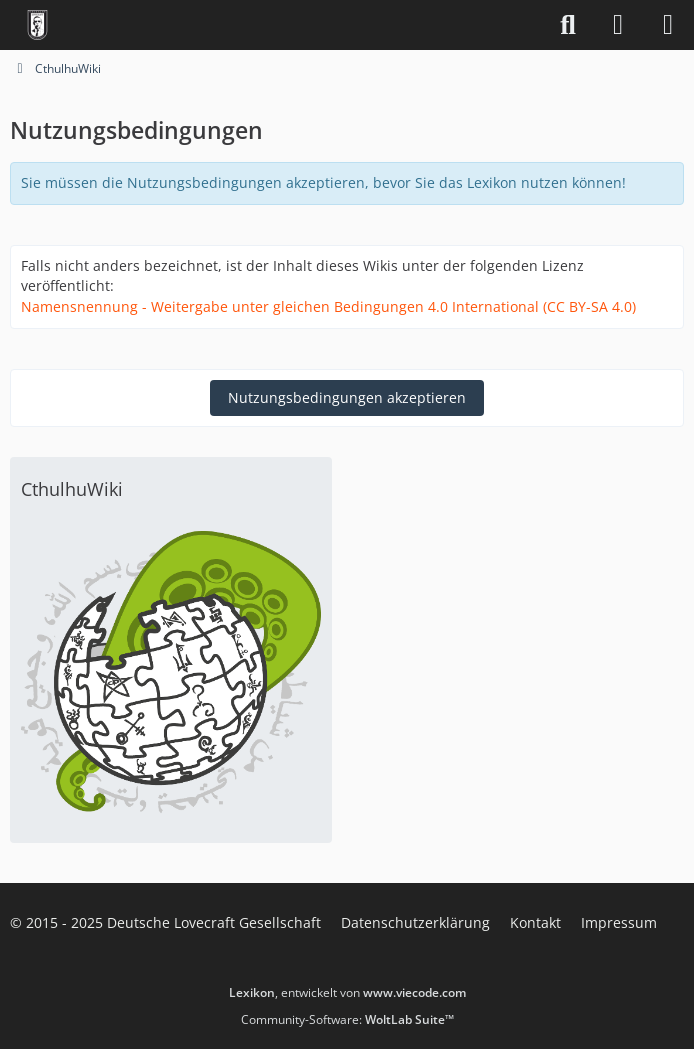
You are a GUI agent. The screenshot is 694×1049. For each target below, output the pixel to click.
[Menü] (668, 25)
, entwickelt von (347, 992)
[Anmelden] (618, 25)
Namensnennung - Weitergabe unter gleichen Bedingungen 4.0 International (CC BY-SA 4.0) (328, 306)
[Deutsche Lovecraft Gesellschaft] (37, 25)
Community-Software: (347, 1019)
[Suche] (568, 25)
